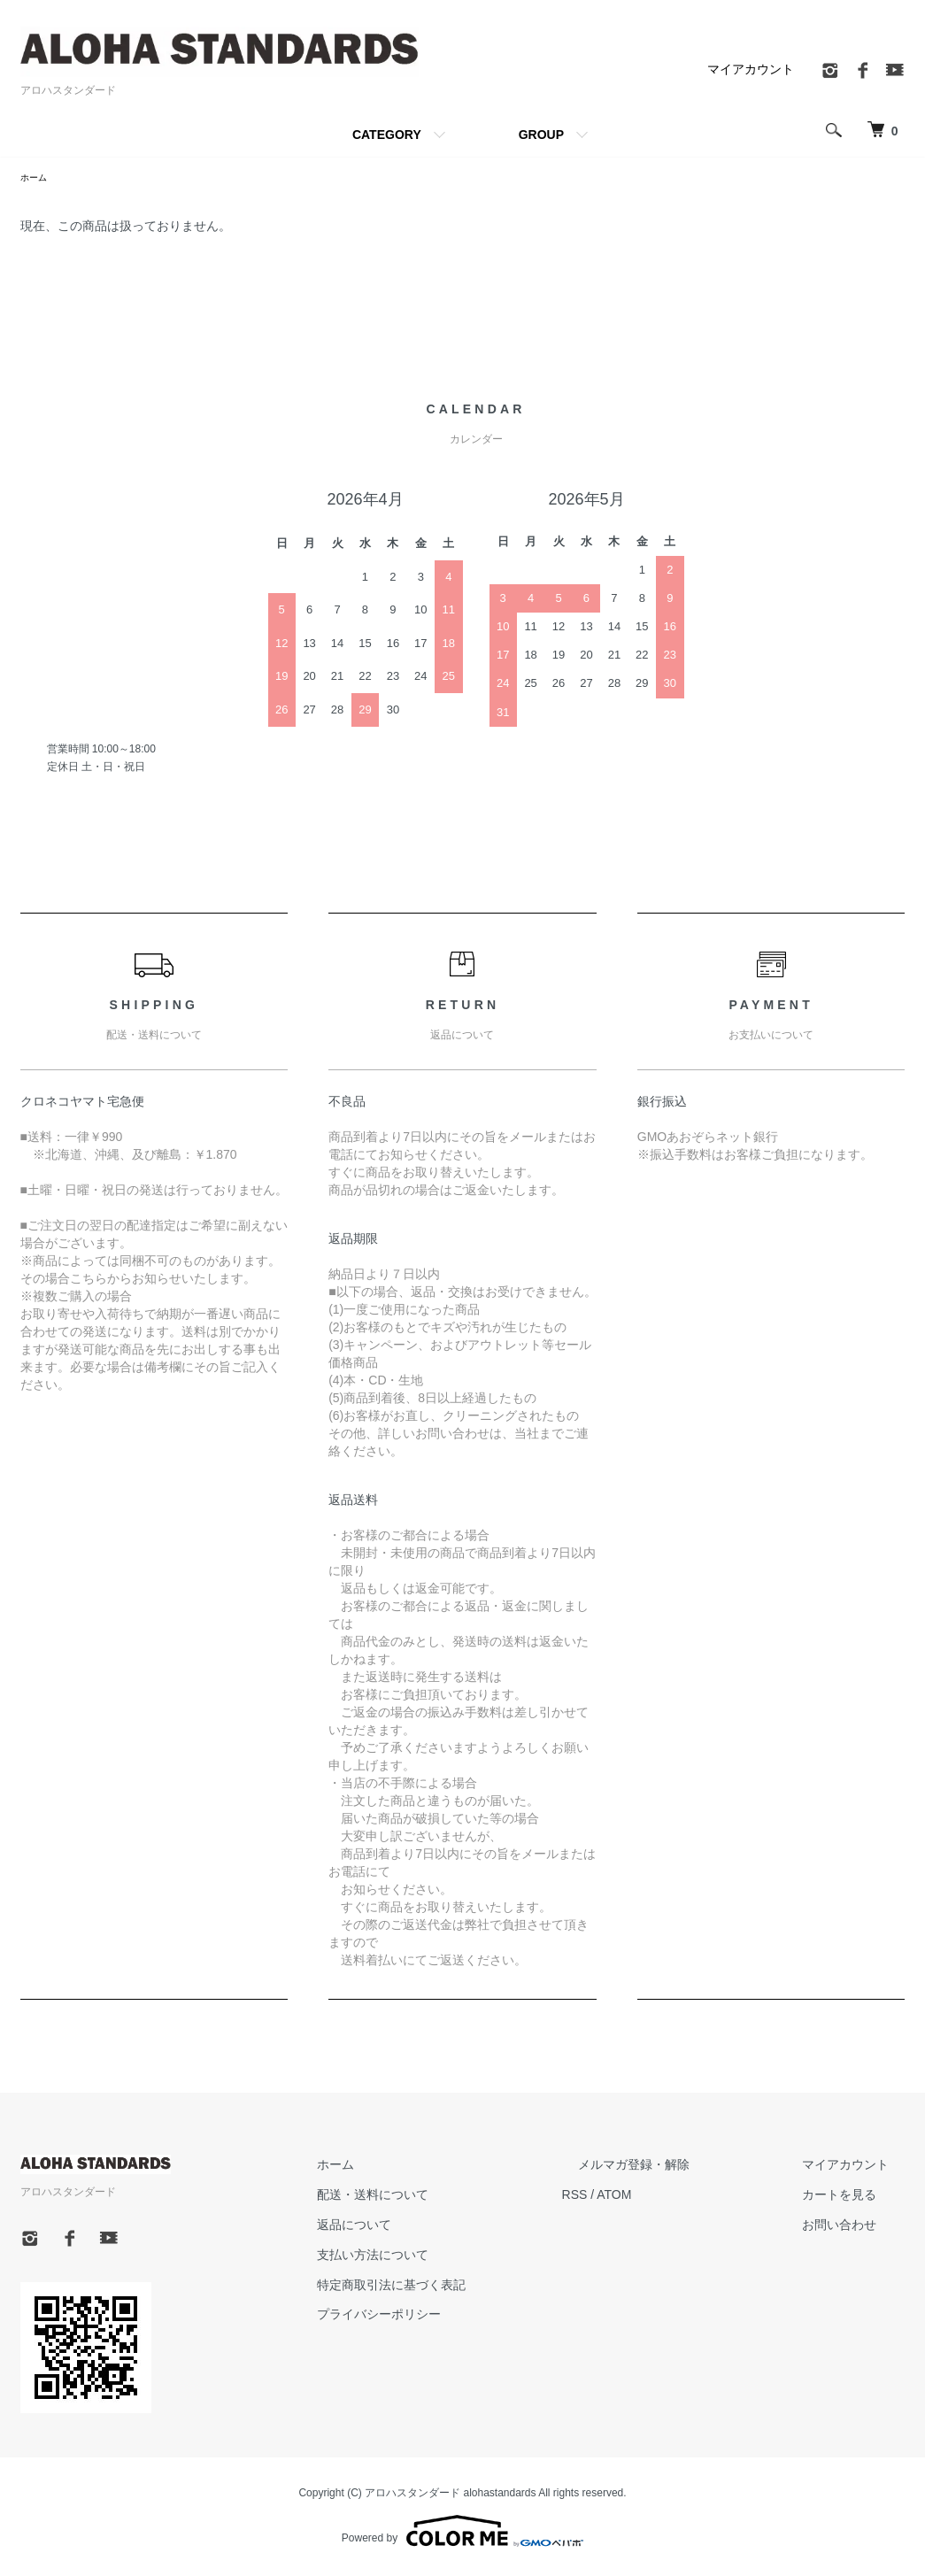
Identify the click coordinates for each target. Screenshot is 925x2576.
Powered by (462, 2533)
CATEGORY (386, 134)
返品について (436, 2227)
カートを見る (856, 2197)
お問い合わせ (856, 2227)
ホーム (36, 179)
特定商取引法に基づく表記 (473, 2287)
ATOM (679, 2197)
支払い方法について (455, 2257)
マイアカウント (750, 69)
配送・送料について (455, 2197)
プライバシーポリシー (461, 2317)
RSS (640, 2197)
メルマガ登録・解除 (683, 2168)
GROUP (541, 134)
